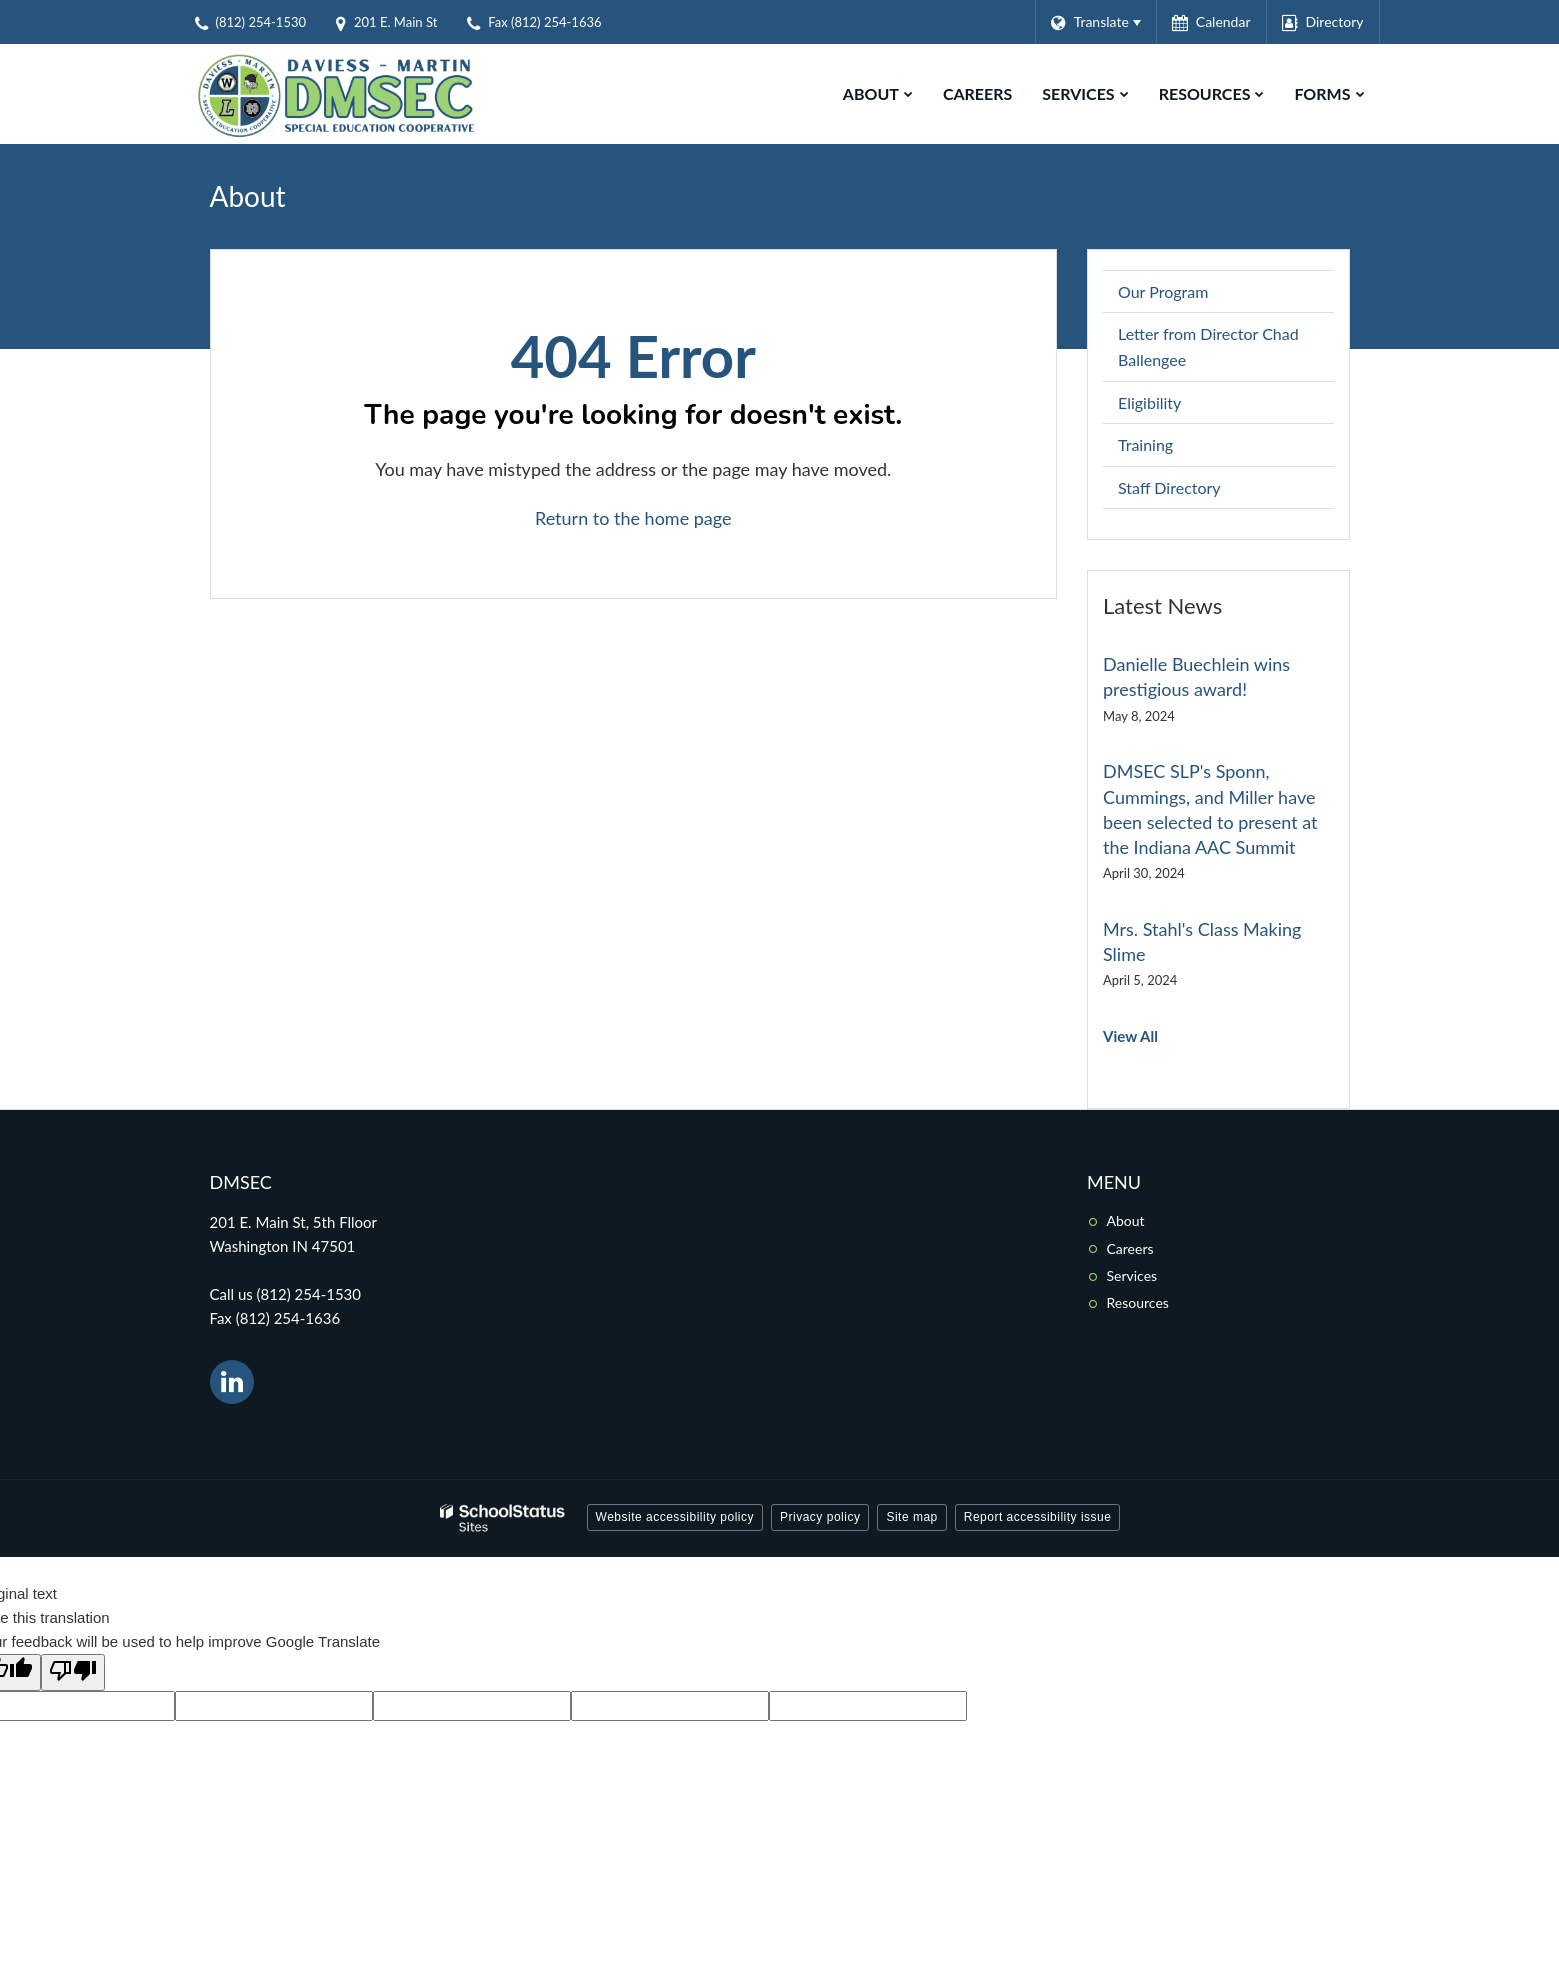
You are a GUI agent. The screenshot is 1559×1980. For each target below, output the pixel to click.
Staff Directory (1169, 487)
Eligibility (1149, 402)
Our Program (1163, 291)
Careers (1130, 1248)
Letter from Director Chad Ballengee (1208, 346)
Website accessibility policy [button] (675, 1517)
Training (1145, 444)
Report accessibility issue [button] (1038, 1517)
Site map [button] (911, 1517)
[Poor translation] (73, 1672)
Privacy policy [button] (820, 1517)
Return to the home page (633, 518)
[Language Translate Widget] (1095, 22)
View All (1130, 1036)
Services (1132, 1275)
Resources (1138, 1302)
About (1126, 1220)
